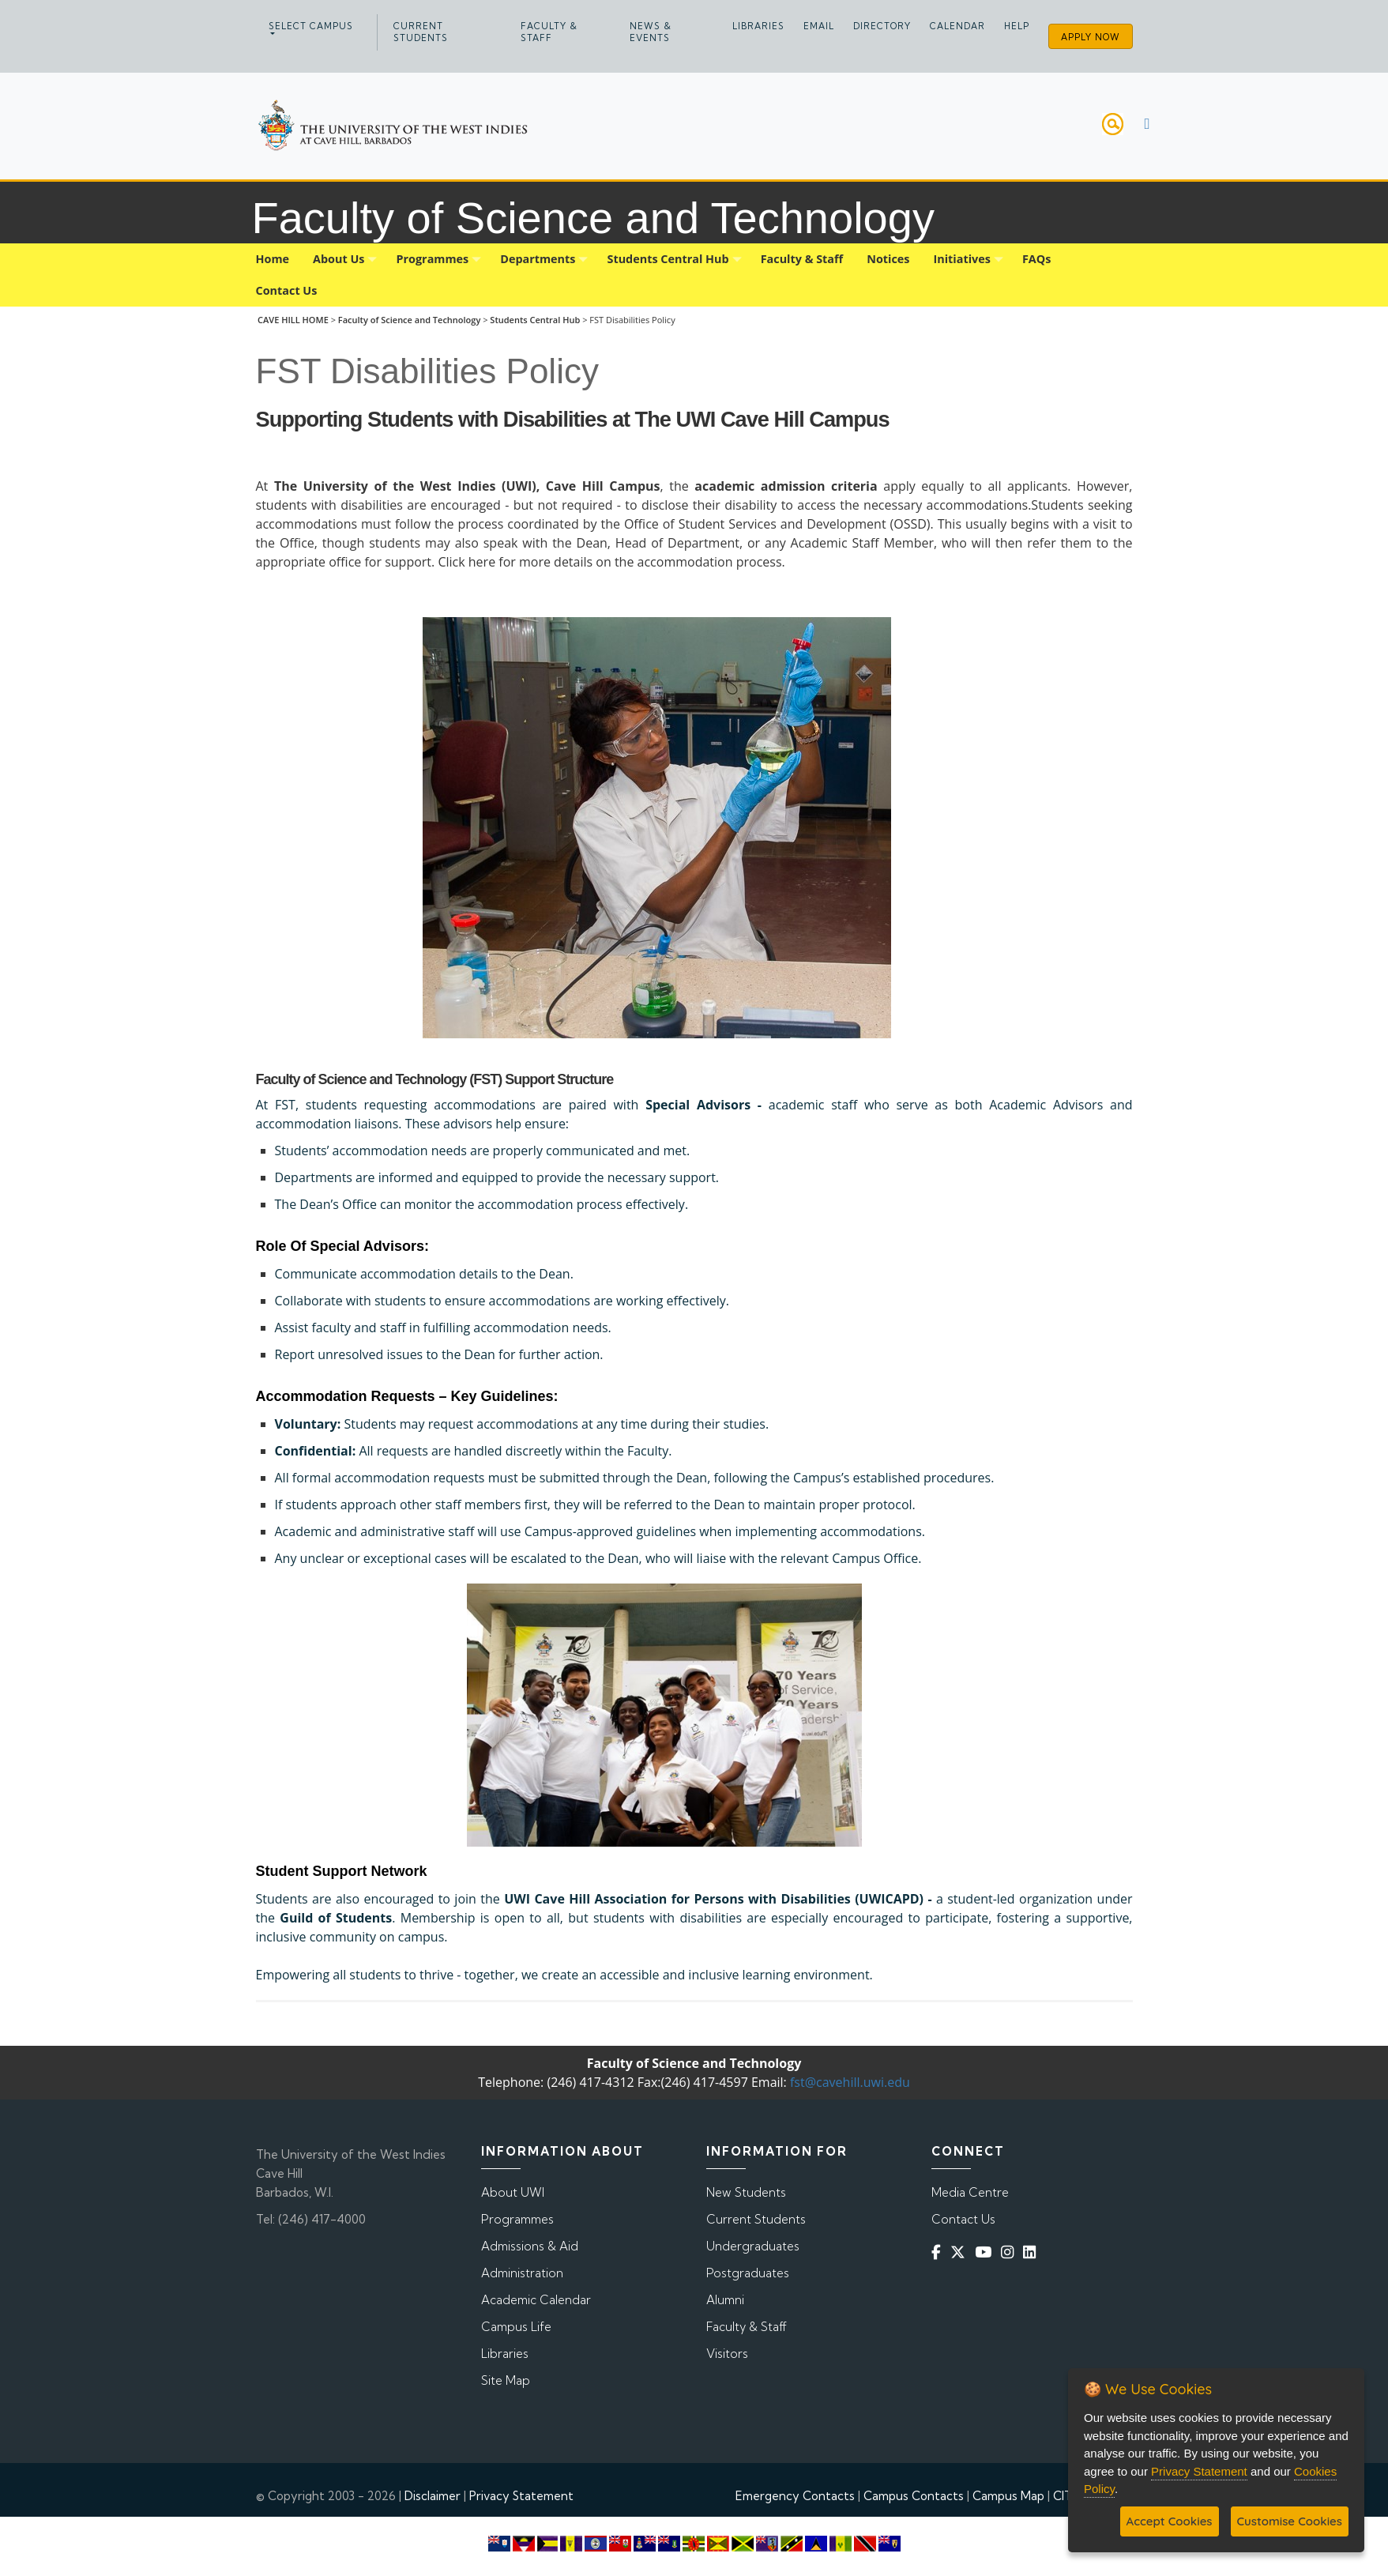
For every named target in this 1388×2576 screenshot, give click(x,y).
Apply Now (1090, 37)
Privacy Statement (521, 2495)
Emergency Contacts (795, 2495)
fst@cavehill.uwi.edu (850, 2082)
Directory (882, 26)
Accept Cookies (1170, 2521)
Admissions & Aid (529, 2246)
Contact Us (963, 2219)
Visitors (727, 2353)
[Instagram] (1010, 2252)
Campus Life (516, 2326)
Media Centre (970, 2192)
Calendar (957, 26)
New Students (746, 2192)
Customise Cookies (1289, 2521)
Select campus (311, 26)
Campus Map (1008, 2495)
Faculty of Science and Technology (409, 320)
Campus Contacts (913, 2495)
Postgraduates (747, 2272)
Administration (522, 2272)
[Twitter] (961, 2252)
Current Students (420, 32)
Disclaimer (432, 2495)
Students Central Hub (535, 320)
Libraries (758, 26)
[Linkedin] (1032, 2252)
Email (818, 26)
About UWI (512, 2192)
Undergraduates (752, 2246)
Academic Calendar (536, 2299)
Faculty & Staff (549, 32)
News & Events (650, 32)
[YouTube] (986, 2252)
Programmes (517, 2219)
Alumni (725, 2299)
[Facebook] (939, 2252)
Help (1016, 26)
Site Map (505, 2380)
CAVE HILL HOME (293, 320)
